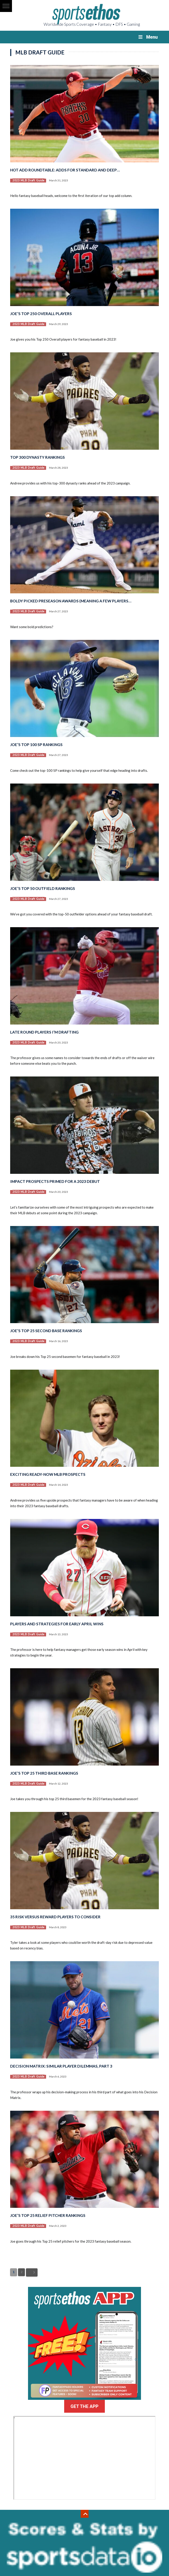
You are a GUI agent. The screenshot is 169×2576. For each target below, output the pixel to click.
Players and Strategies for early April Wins (56, 1623)
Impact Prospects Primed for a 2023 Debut (55, 1181)
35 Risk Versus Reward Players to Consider (55, 1916)
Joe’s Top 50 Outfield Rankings (42, 888)
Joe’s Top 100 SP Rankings (36, 744)
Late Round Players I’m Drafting (44, 1032)
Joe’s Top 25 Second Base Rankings (46, 1330)
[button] (6, 6)
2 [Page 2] (21, 2272)
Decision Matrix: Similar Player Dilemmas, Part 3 (61, 2066)
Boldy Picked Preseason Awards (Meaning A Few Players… (70, 601)
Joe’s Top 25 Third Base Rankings (44, 1773)
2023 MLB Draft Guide (28, 180)
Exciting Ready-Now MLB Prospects (47, 1474)
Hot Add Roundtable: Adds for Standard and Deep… (65, 170)
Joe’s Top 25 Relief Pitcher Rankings (47, 2215)
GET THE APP (84, 2406)
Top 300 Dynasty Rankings (37, 457)
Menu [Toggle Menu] (148, 37)
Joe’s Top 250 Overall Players (41, 313)
